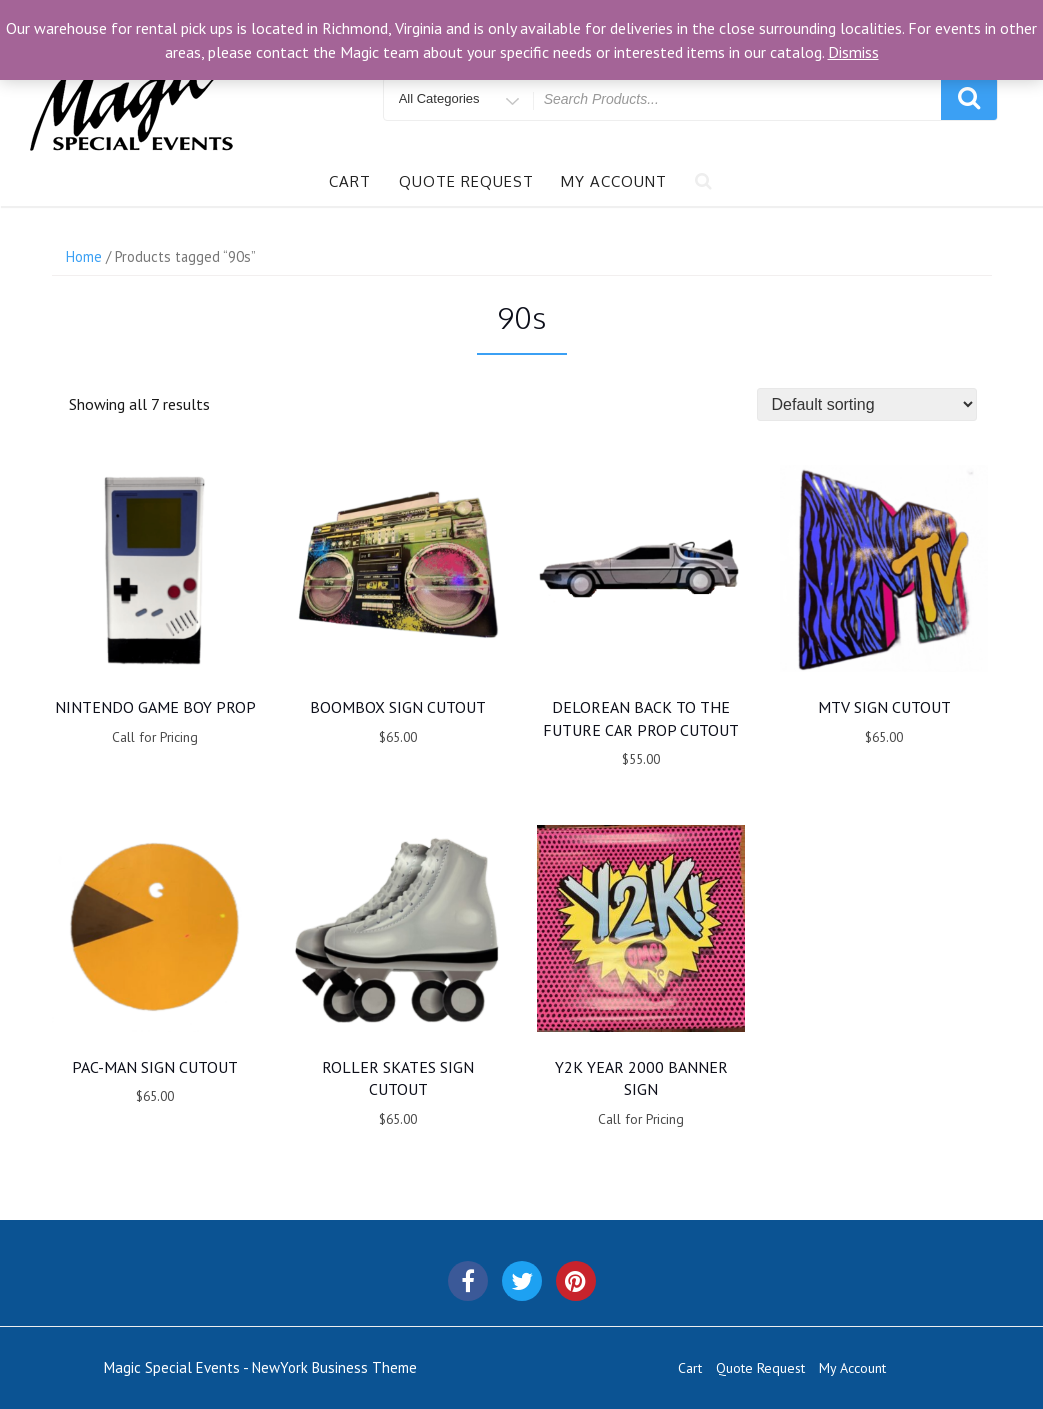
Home (84, 256)
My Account (614, 181)
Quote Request (466, 181)
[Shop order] (867, 404)
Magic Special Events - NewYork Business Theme (260, 1367)
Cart (350, 181)
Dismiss (853, 52)
